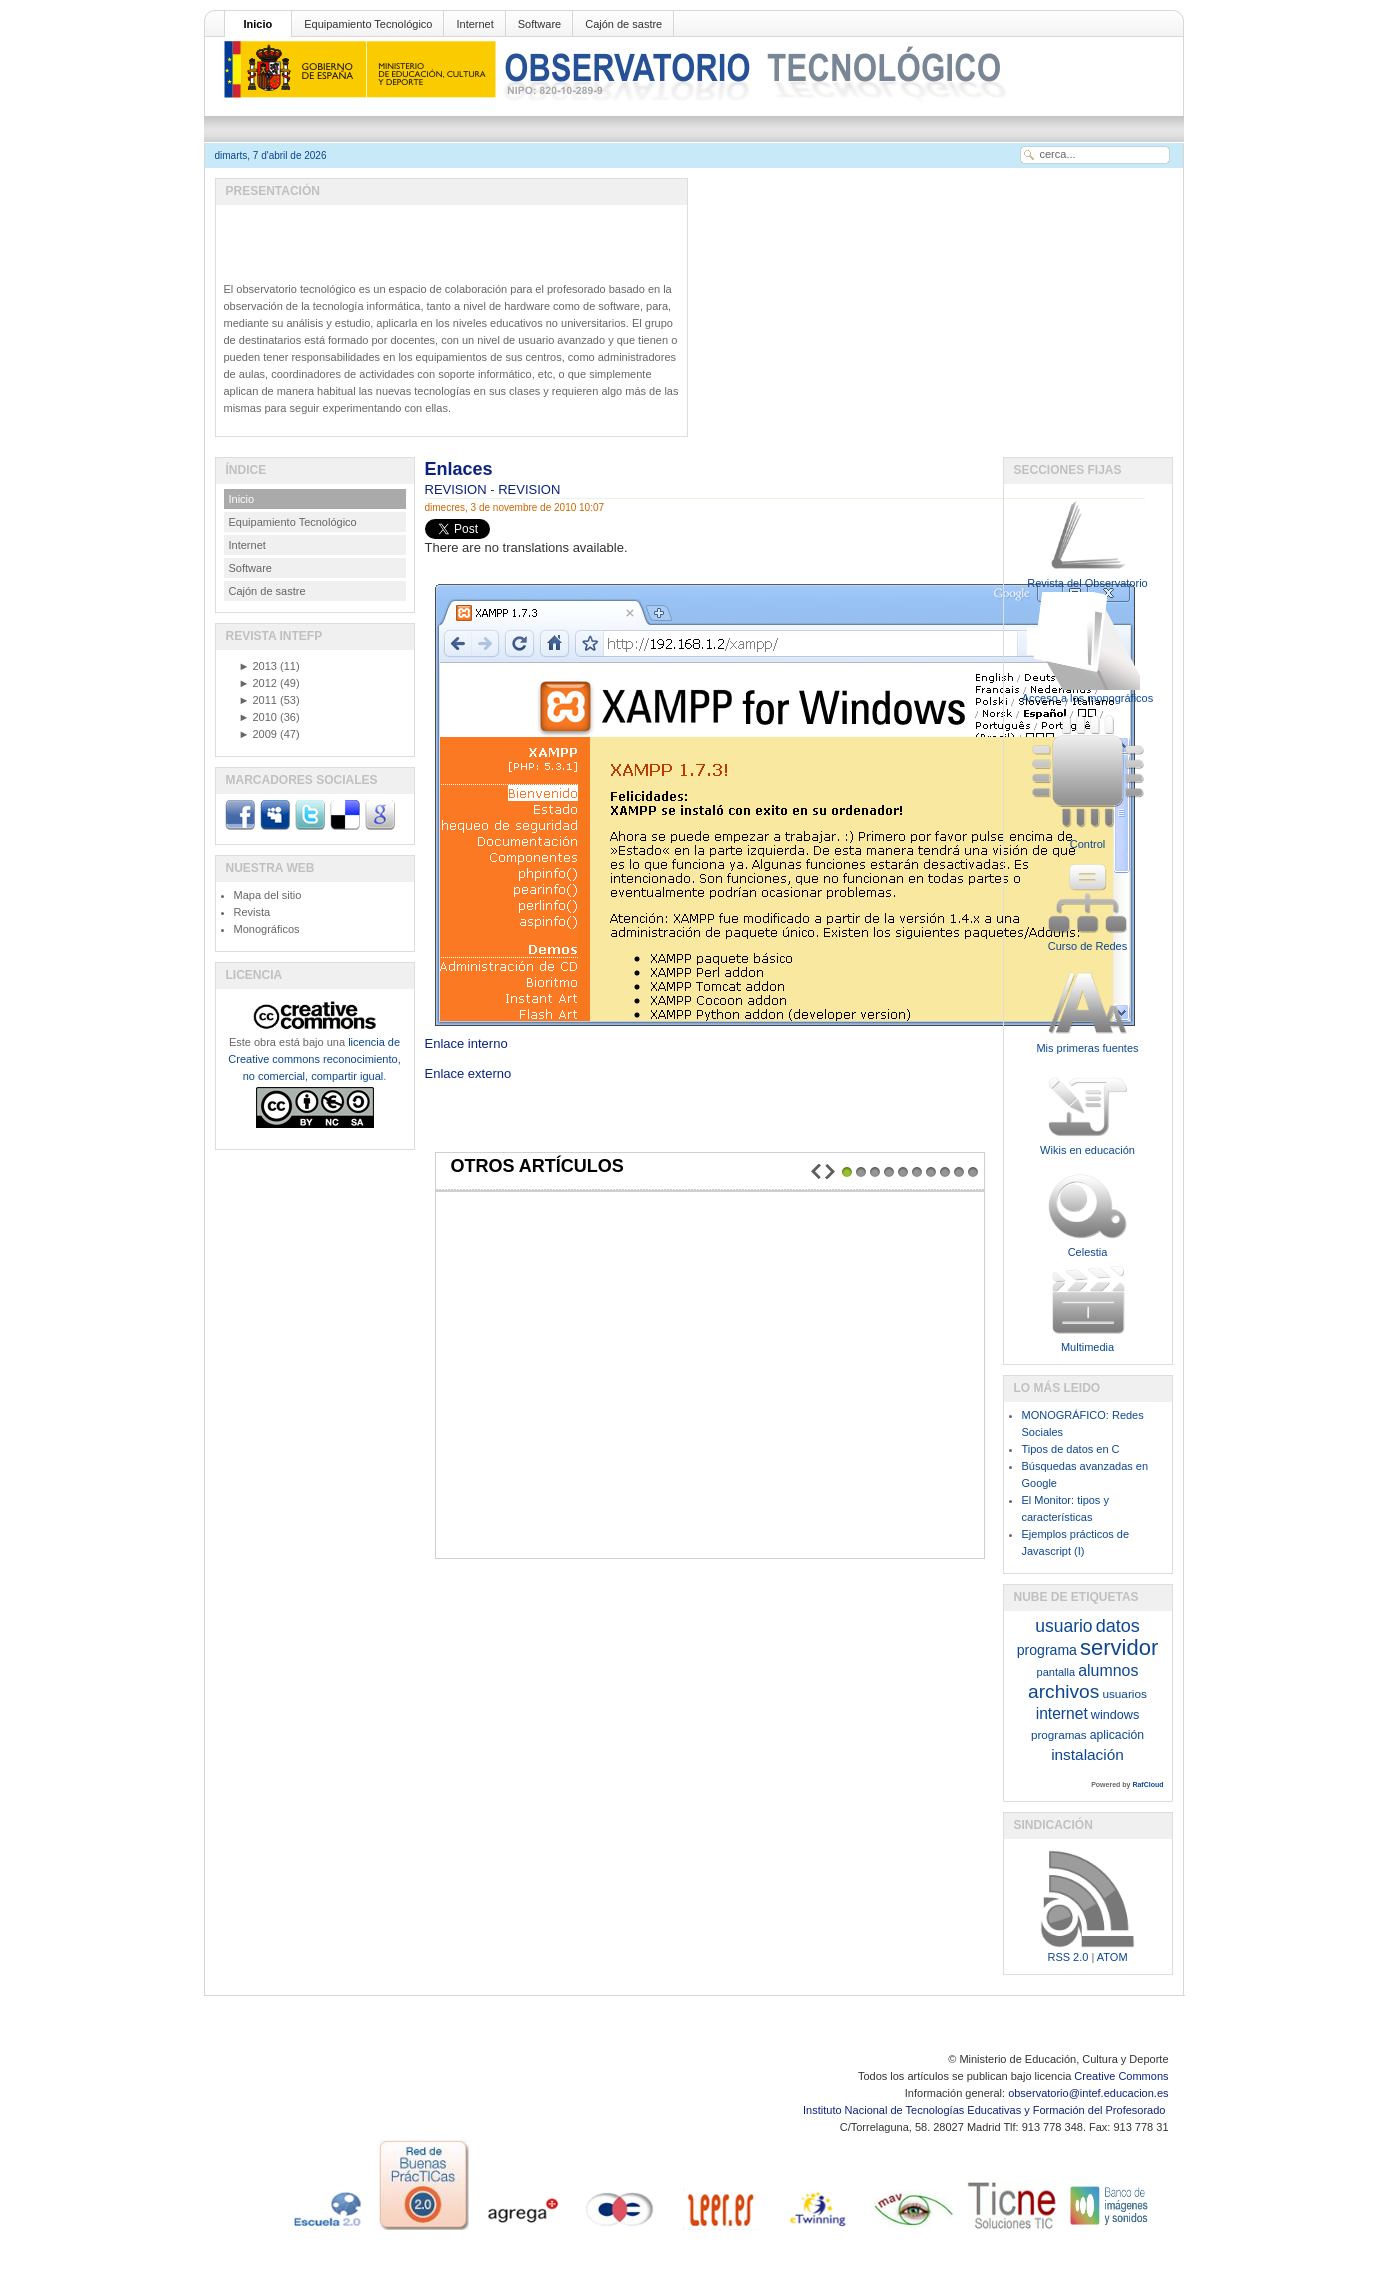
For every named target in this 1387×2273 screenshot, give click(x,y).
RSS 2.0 (1067, 1957)
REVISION (458, 489)
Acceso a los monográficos (1087, 698)
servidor (1119, 1647)
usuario (1063, 1626)
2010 (258, 717)
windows (1115, 1715)
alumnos (1108, 1670)
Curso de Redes (1088, 946)
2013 (258, 666)
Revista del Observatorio (1087, 583)
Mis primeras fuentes (1087, 1048)
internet (1062, 1713)
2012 (258, 683)
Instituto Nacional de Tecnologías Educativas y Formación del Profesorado (985, 2110)
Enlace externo (468, 1073)
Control (1087, 844)
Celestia (1088, 1252)
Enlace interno (782, 1037)
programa (1047, 1650)
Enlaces (459, 469)
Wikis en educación (1087, 1150)
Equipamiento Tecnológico (368, 24)
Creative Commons (1121, 2076)
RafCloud (1147, 1784)
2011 (258, 700)
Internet (474, 24)
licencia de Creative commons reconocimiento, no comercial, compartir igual (314, 1059)
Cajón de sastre (623, 24)
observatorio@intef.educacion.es (1088, 2093)
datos (1118, 1626)
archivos (1063, 1691)
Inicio (258, 24)
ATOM (1112, 1957)
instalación (1087, 1754)
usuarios (1124, 1693)
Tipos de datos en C (1071, 1449)
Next (830, 1171)
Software (539, 24)
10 (973, 1172)
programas (1059, 1734)
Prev (816, 1171)
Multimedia (1087, 1347)
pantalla (1056, 1672)
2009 (258, 734)
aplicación (1117, 1735)
